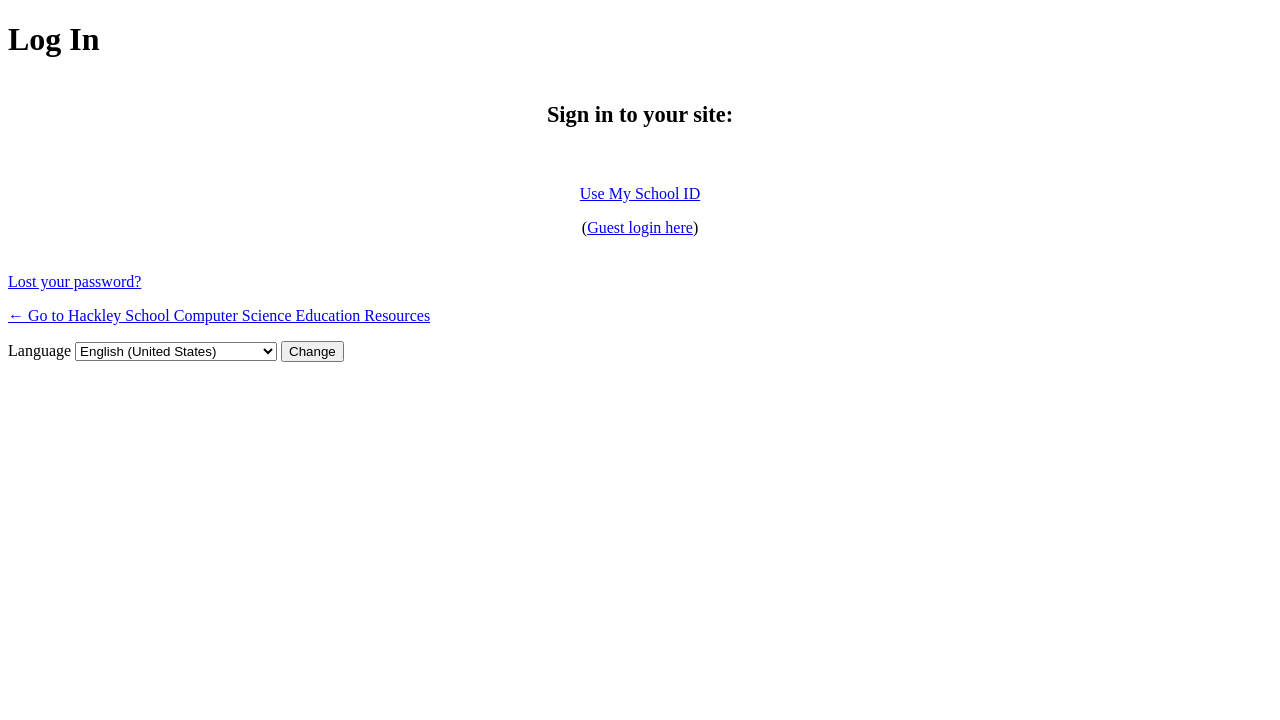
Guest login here (640, 227)
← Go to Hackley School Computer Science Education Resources (219, 315)
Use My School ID (640, 193)
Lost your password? (74, 281)
